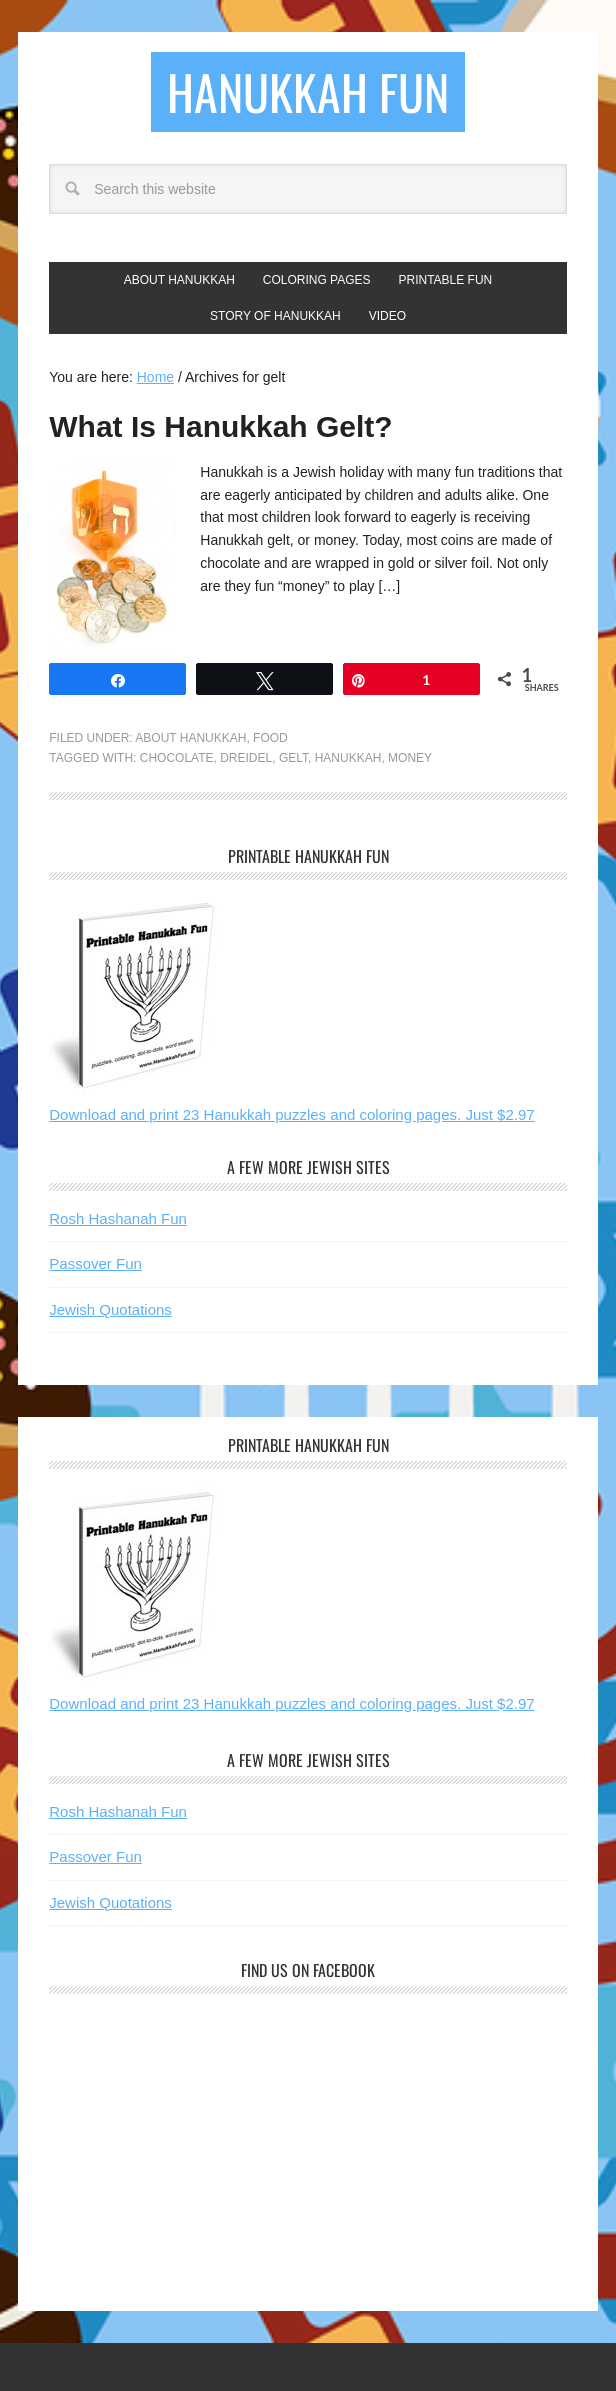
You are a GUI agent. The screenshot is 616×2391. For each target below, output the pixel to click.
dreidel (246, 758)
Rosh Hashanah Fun (118, 1218)
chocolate (177, 758)
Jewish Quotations (110, 1309)
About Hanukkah (190, 738)
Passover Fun (95, 1263)
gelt (293, 758)
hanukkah (348, 758)
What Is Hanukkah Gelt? (220, 426)
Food (270, 738)
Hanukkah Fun (308, 91)
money (410, 758)
